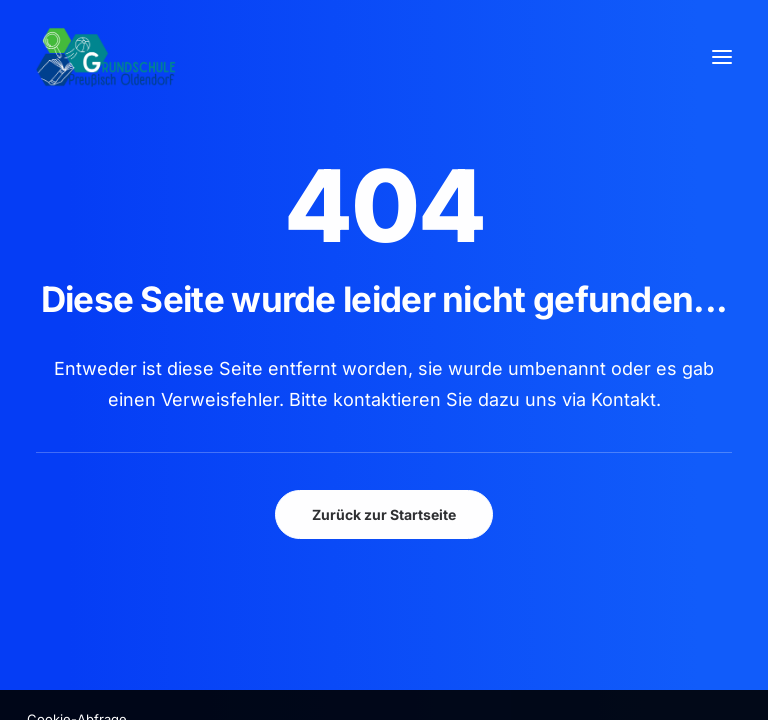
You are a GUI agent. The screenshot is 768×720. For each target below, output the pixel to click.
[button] (722, 57)
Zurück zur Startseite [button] (384, 514)
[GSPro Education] (106, 57)
